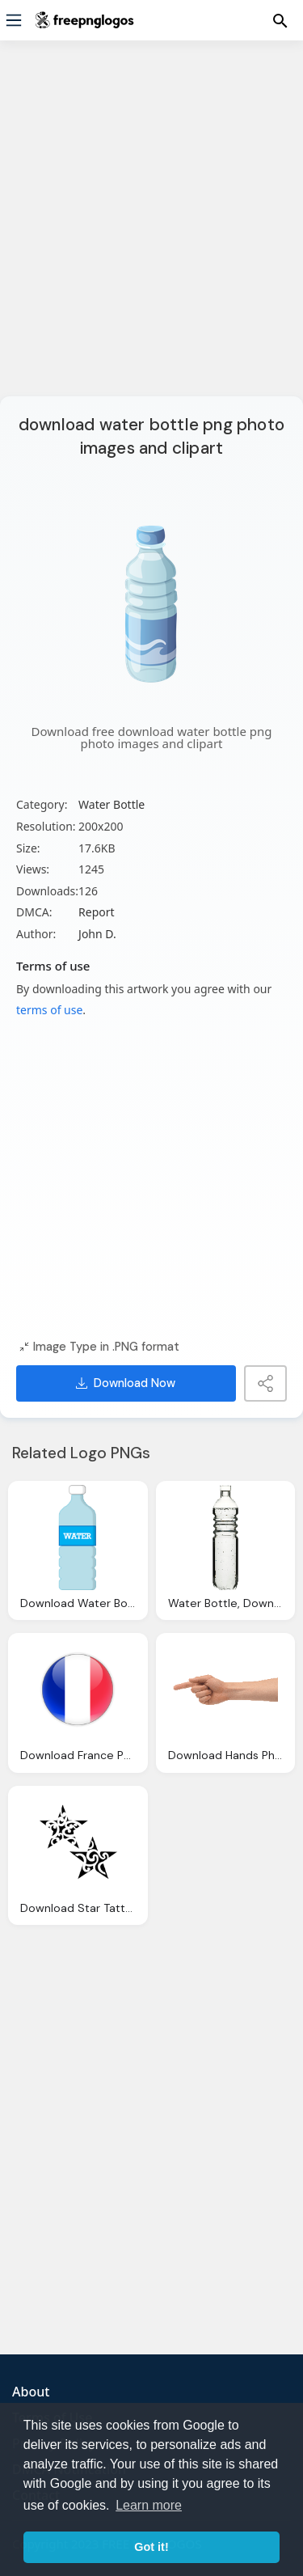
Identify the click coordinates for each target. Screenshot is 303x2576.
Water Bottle (111, 804)
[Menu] (13, 20)
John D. (97, 933)
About (30, 2391)
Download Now (125, 1383)
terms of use (49, 1009)
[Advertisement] (151, 228)
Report (96, 912)
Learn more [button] (149, 2505)
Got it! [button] (151, 2546)
